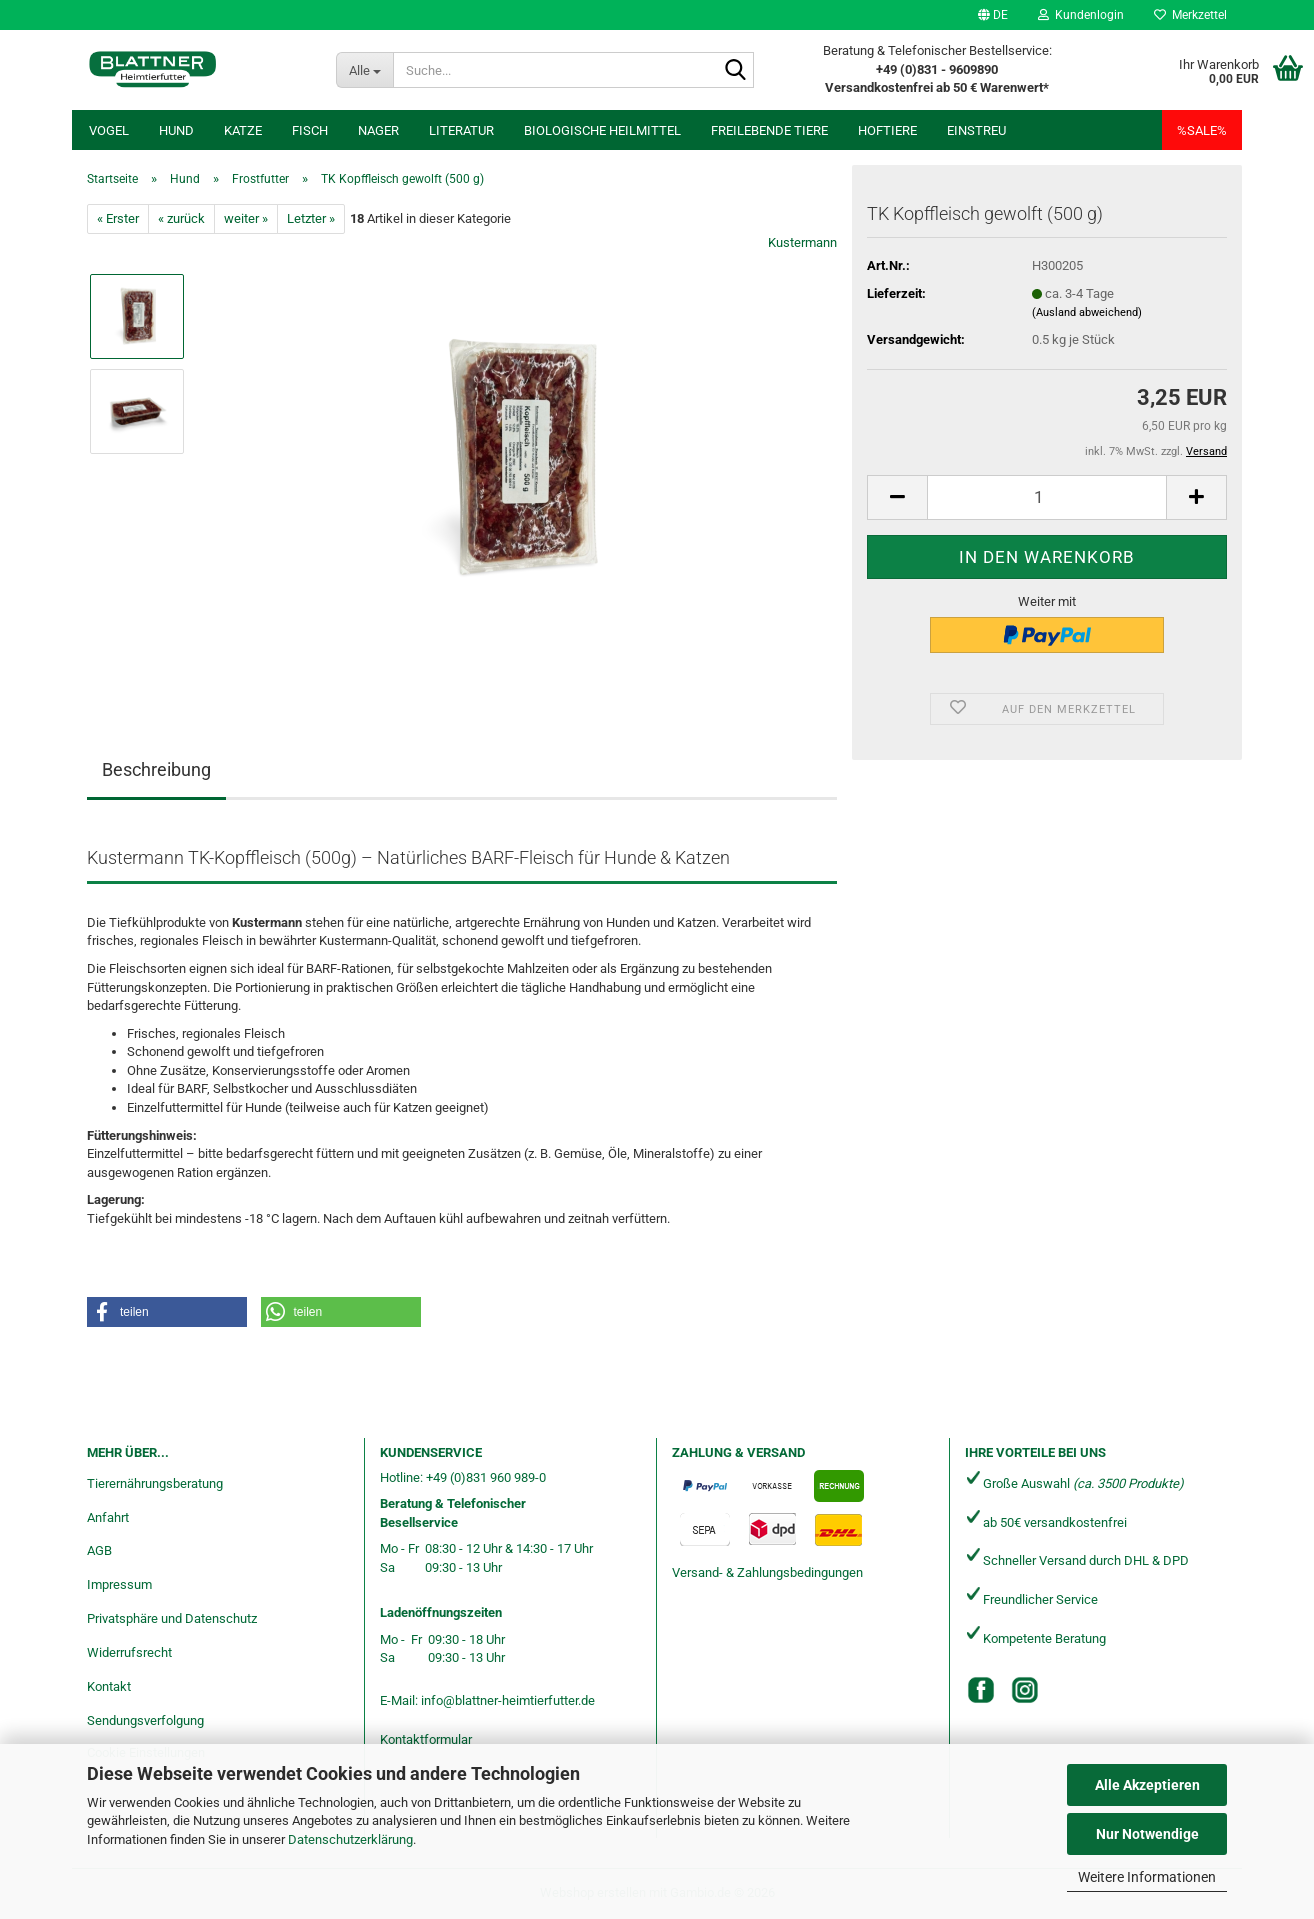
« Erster (118, 218)
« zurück (181, 218)
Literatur (461, 130)
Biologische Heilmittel (602, 130)
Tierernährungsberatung (155, 1483)
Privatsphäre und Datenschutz (172, 1618)
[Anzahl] (1047, 497)
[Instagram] (1025, 1690)
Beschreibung (156, 769)
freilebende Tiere (769, 130)
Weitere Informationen (1147, 1877)
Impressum (119, 1584)
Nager (378, 130)
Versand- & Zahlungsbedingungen (767, 1572)
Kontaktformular (426, 1739)
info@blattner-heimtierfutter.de (508, 1700)
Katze (243, 130)
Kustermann (802, 242)
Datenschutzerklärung (350, 1839)
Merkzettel (1190, 15)
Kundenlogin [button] (1081, 15)
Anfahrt (108, 1517)
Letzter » (311, 218)
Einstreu (976, 130)
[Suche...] (364, 70)
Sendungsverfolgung (145, 1720)
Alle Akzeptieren (1147, 1785)
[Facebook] (981, 1690)
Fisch (310, 130)
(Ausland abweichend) (1087, 312)
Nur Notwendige (1147, 1834)
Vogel (109, 130)
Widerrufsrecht (129, 1652)
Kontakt (109, 1686)
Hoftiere (887, 130)
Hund (176, 130)
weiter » (246, 218)
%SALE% (1202, 130)
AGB (99, 1550)
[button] (993, 15)
